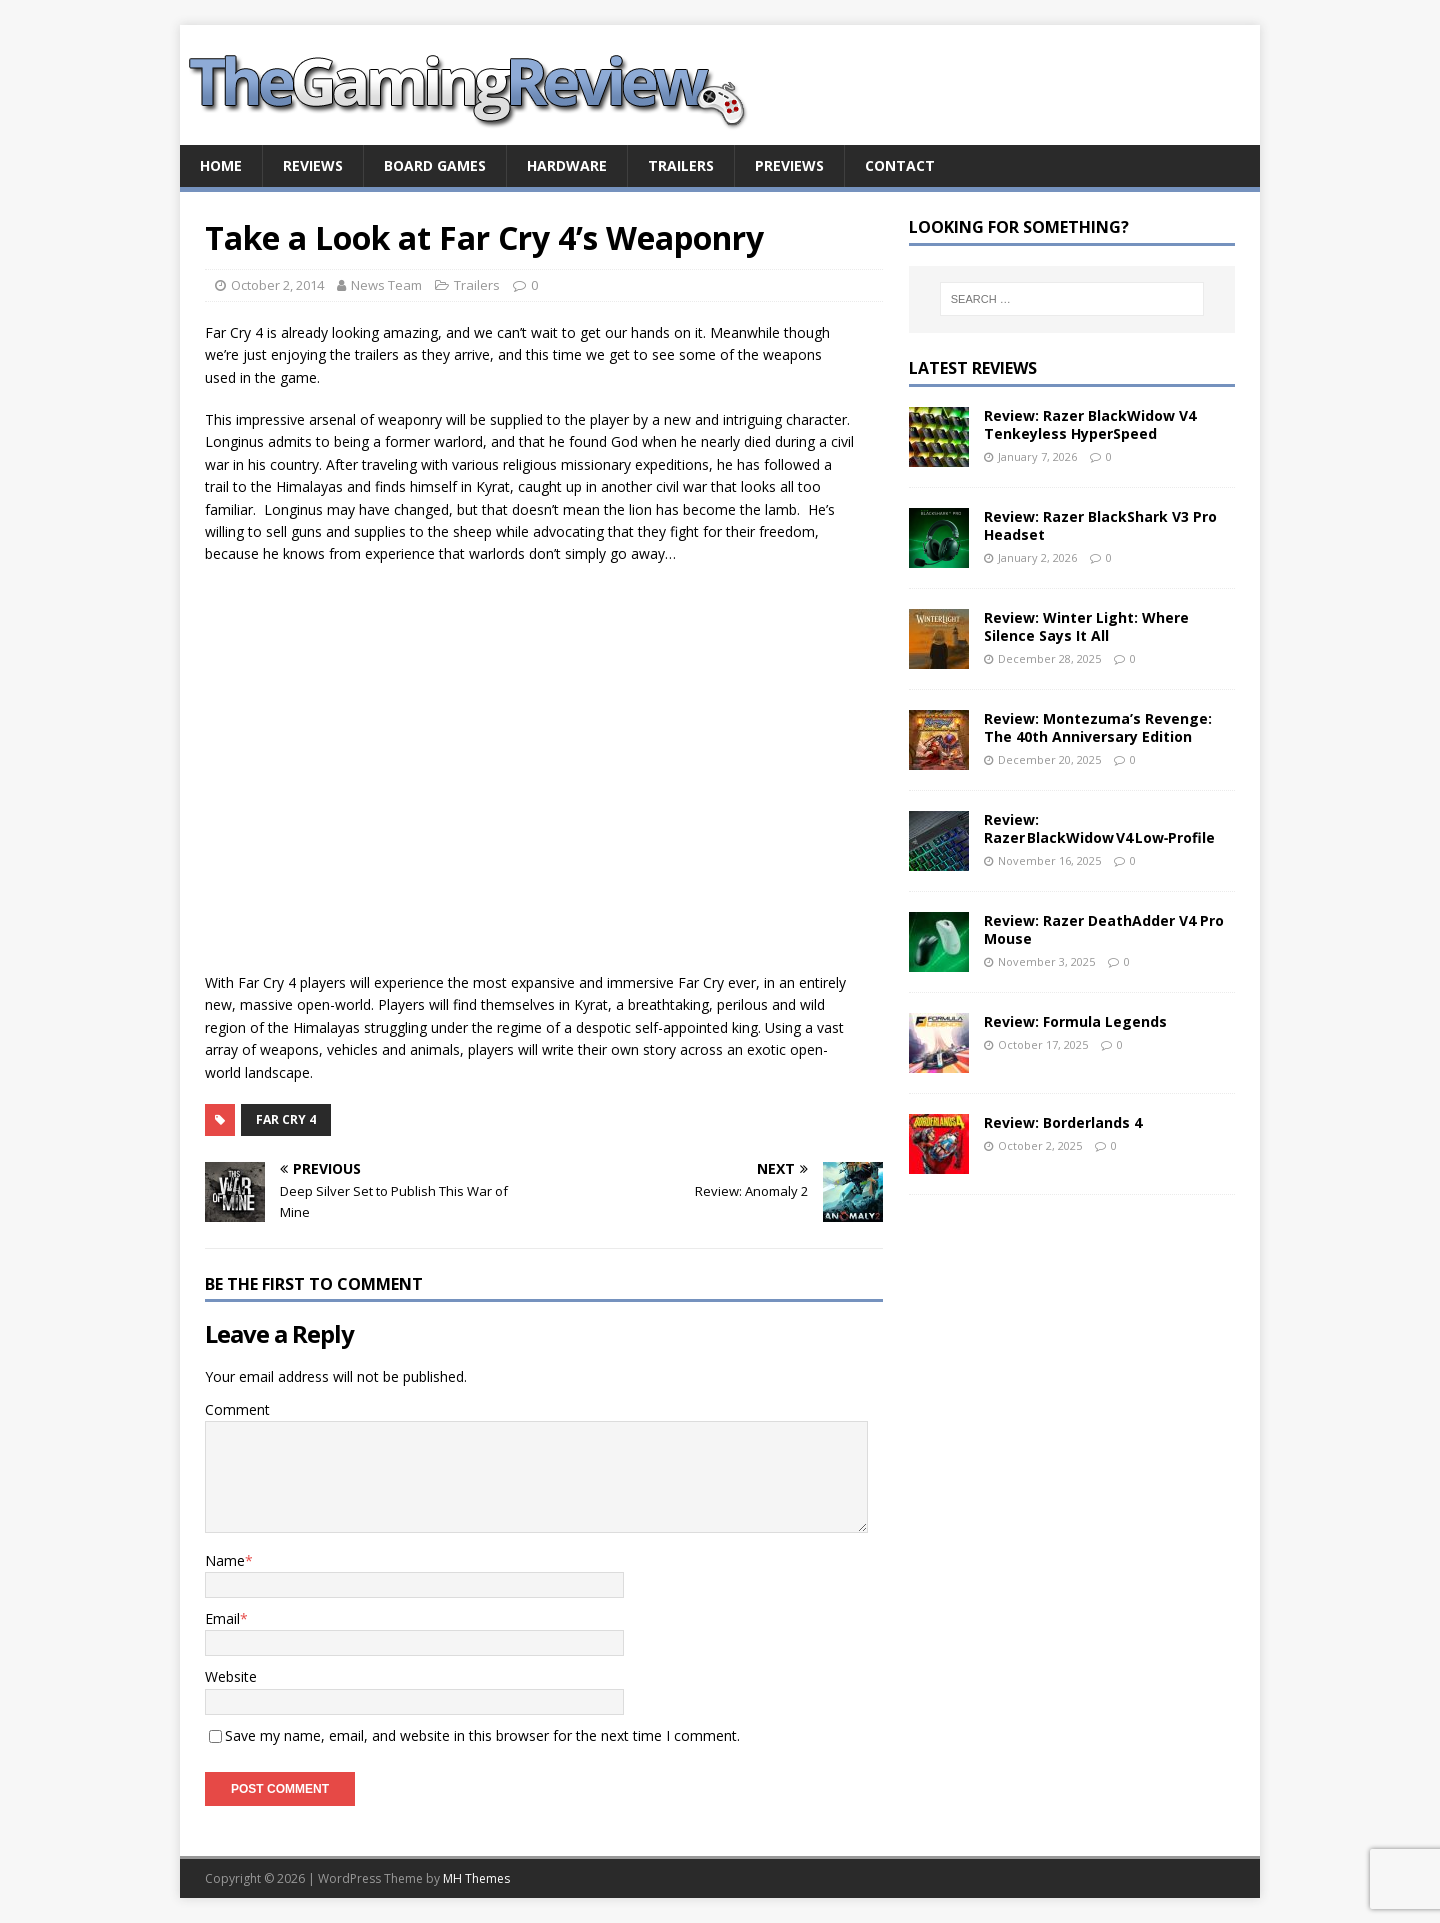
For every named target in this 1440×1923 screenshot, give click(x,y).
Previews (789, 165)
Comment (237, 1409)
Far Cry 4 (286, 1119)
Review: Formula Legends (1075, 1021)
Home (221, 165)
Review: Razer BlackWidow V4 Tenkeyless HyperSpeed (1090, 424)
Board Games (435, 165)
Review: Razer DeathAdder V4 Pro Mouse (1104, 929)
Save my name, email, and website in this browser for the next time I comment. (482, 1735)
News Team (386, 285)
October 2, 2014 (277, 285)
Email (222, 1618)
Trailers (681, 165)
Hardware (567, 165)
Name (225, 1560)
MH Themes (476, 1878)
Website (231, 1676)
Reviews (313, 165)
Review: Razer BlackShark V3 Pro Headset (1100, 525)
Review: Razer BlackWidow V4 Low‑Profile (1100, 828)
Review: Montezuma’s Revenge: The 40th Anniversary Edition (1098, 727)
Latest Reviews (973, 368)
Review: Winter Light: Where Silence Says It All (1086, 626)
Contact (900, 165)
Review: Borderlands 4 (1063, 1122)
